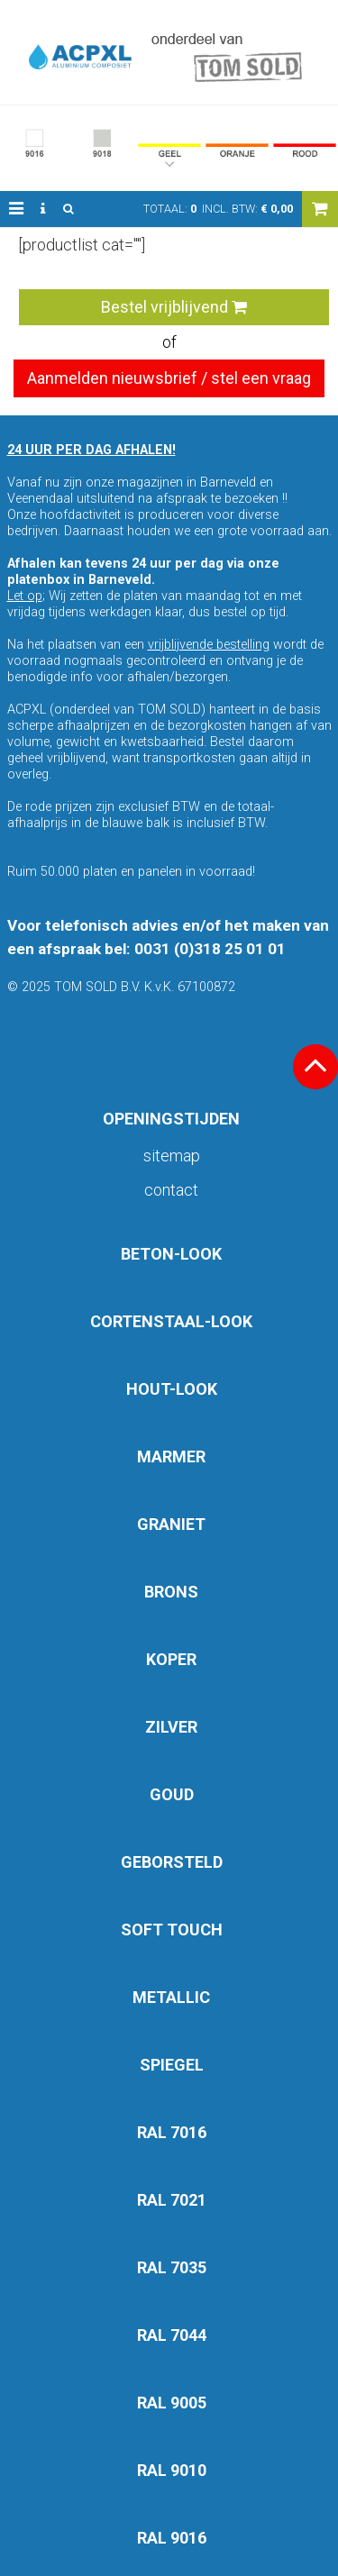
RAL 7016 (171, 2132)
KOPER (171, 1659)
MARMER (171, 1456)
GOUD (172, 1794)
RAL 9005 (171, 2402)
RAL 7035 (171, 2267)
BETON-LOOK (171, 1253)
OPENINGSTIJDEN (171, 1118)
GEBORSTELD (172, 1861)
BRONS (171, 1591)
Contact (171, 1189)
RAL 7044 (171, 2335)
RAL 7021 (171, 2199)
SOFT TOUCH (172, 1929)
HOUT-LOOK (171, 1388)
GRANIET (171, 1524)
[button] (16, 209)
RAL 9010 (171, 2470)
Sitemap (171, 1155)
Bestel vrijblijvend (174, 306)
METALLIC (171, 1997)
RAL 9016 (171, 2537)
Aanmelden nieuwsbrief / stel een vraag (169, 378)
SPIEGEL (172, 2064)
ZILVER (171, 1726)
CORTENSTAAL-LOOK (171, 1321)
